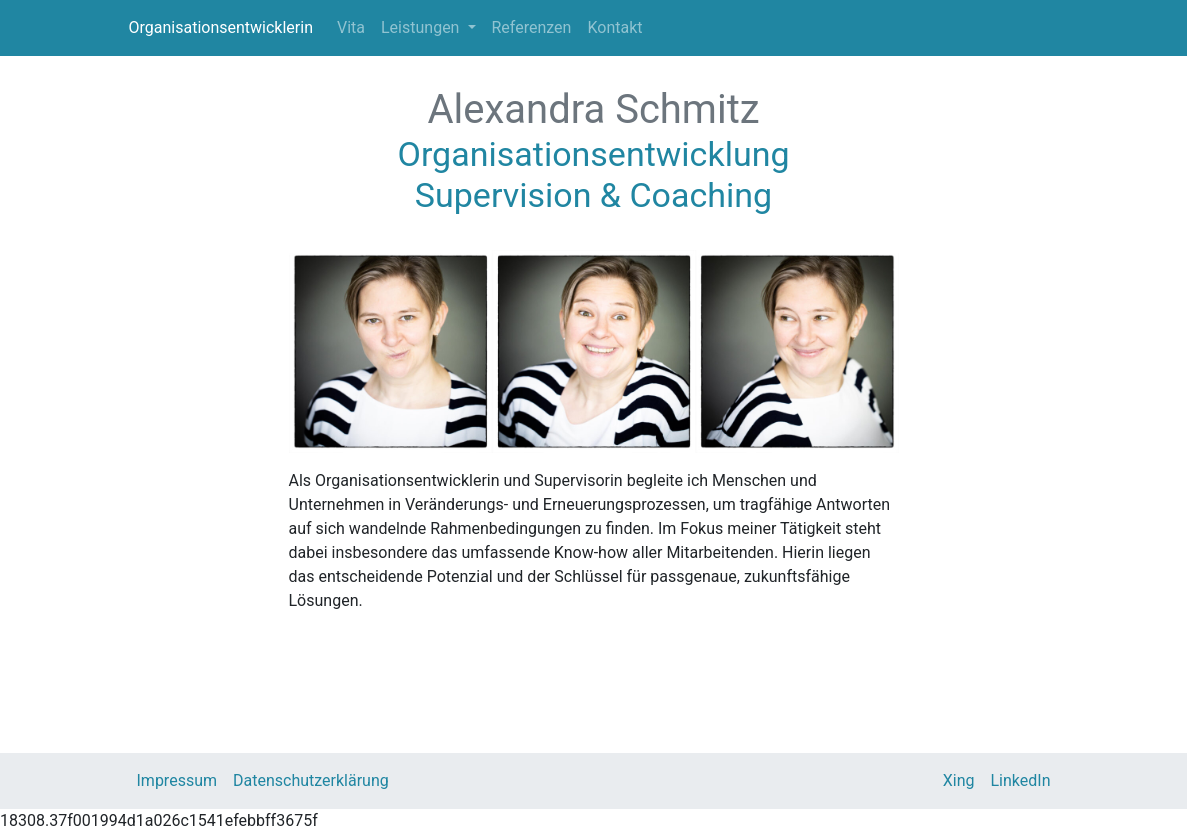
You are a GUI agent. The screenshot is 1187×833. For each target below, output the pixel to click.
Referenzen (532, 27)
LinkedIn (1021, 780)
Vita (351, 27)
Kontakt (614, 27)
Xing (959, 780)
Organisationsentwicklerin (221, 27)
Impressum (177, 780)
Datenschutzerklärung (311, 780)
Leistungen (422, 27)
